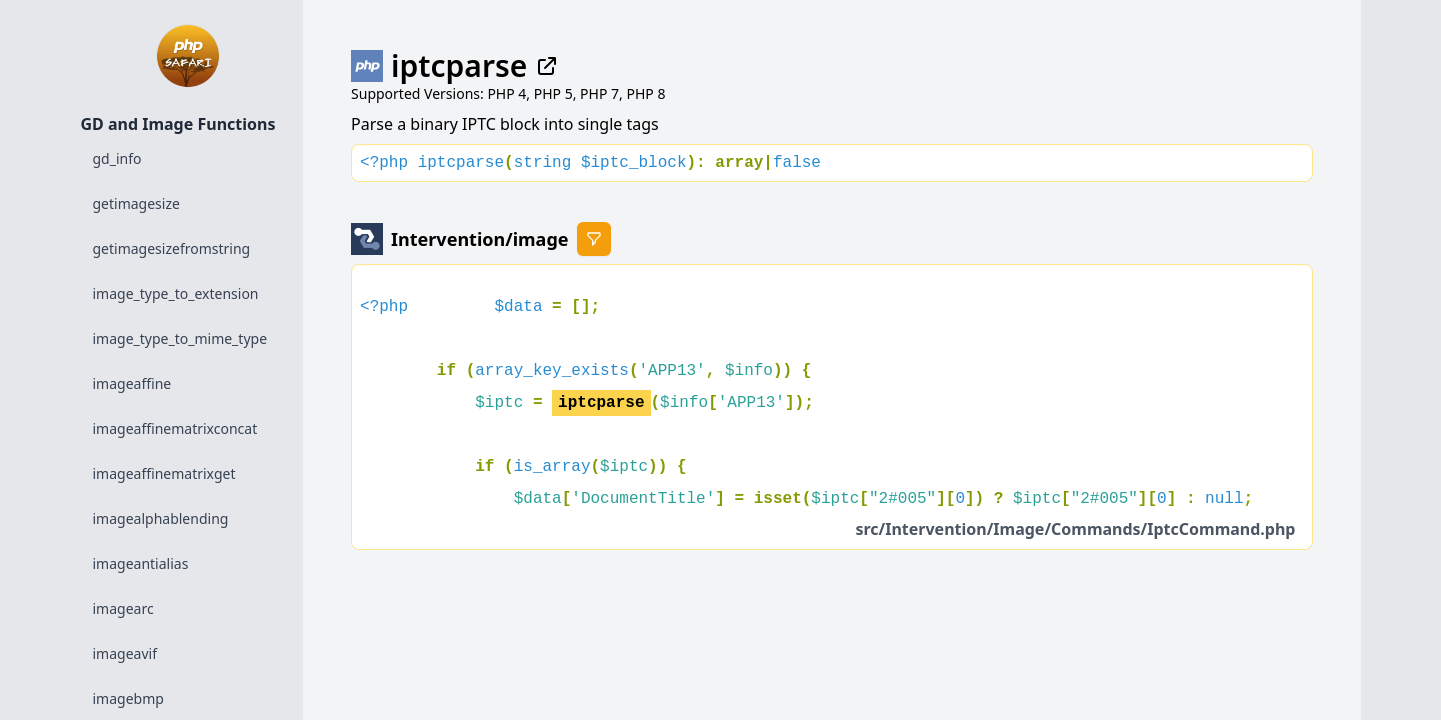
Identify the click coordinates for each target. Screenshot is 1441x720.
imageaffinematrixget (164, 473)
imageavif (125, 653)
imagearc (123, 608)
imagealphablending (161, 518)
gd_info (117, 158)
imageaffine (132, 383)
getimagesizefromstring (172, 248)
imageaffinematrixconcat (175, 428)
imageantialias (141, 563)
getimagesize (136, 203)
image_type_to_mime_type (180, 338)
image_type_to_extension (176, 293)
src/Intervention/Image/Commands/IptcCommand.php (1075, 529)
